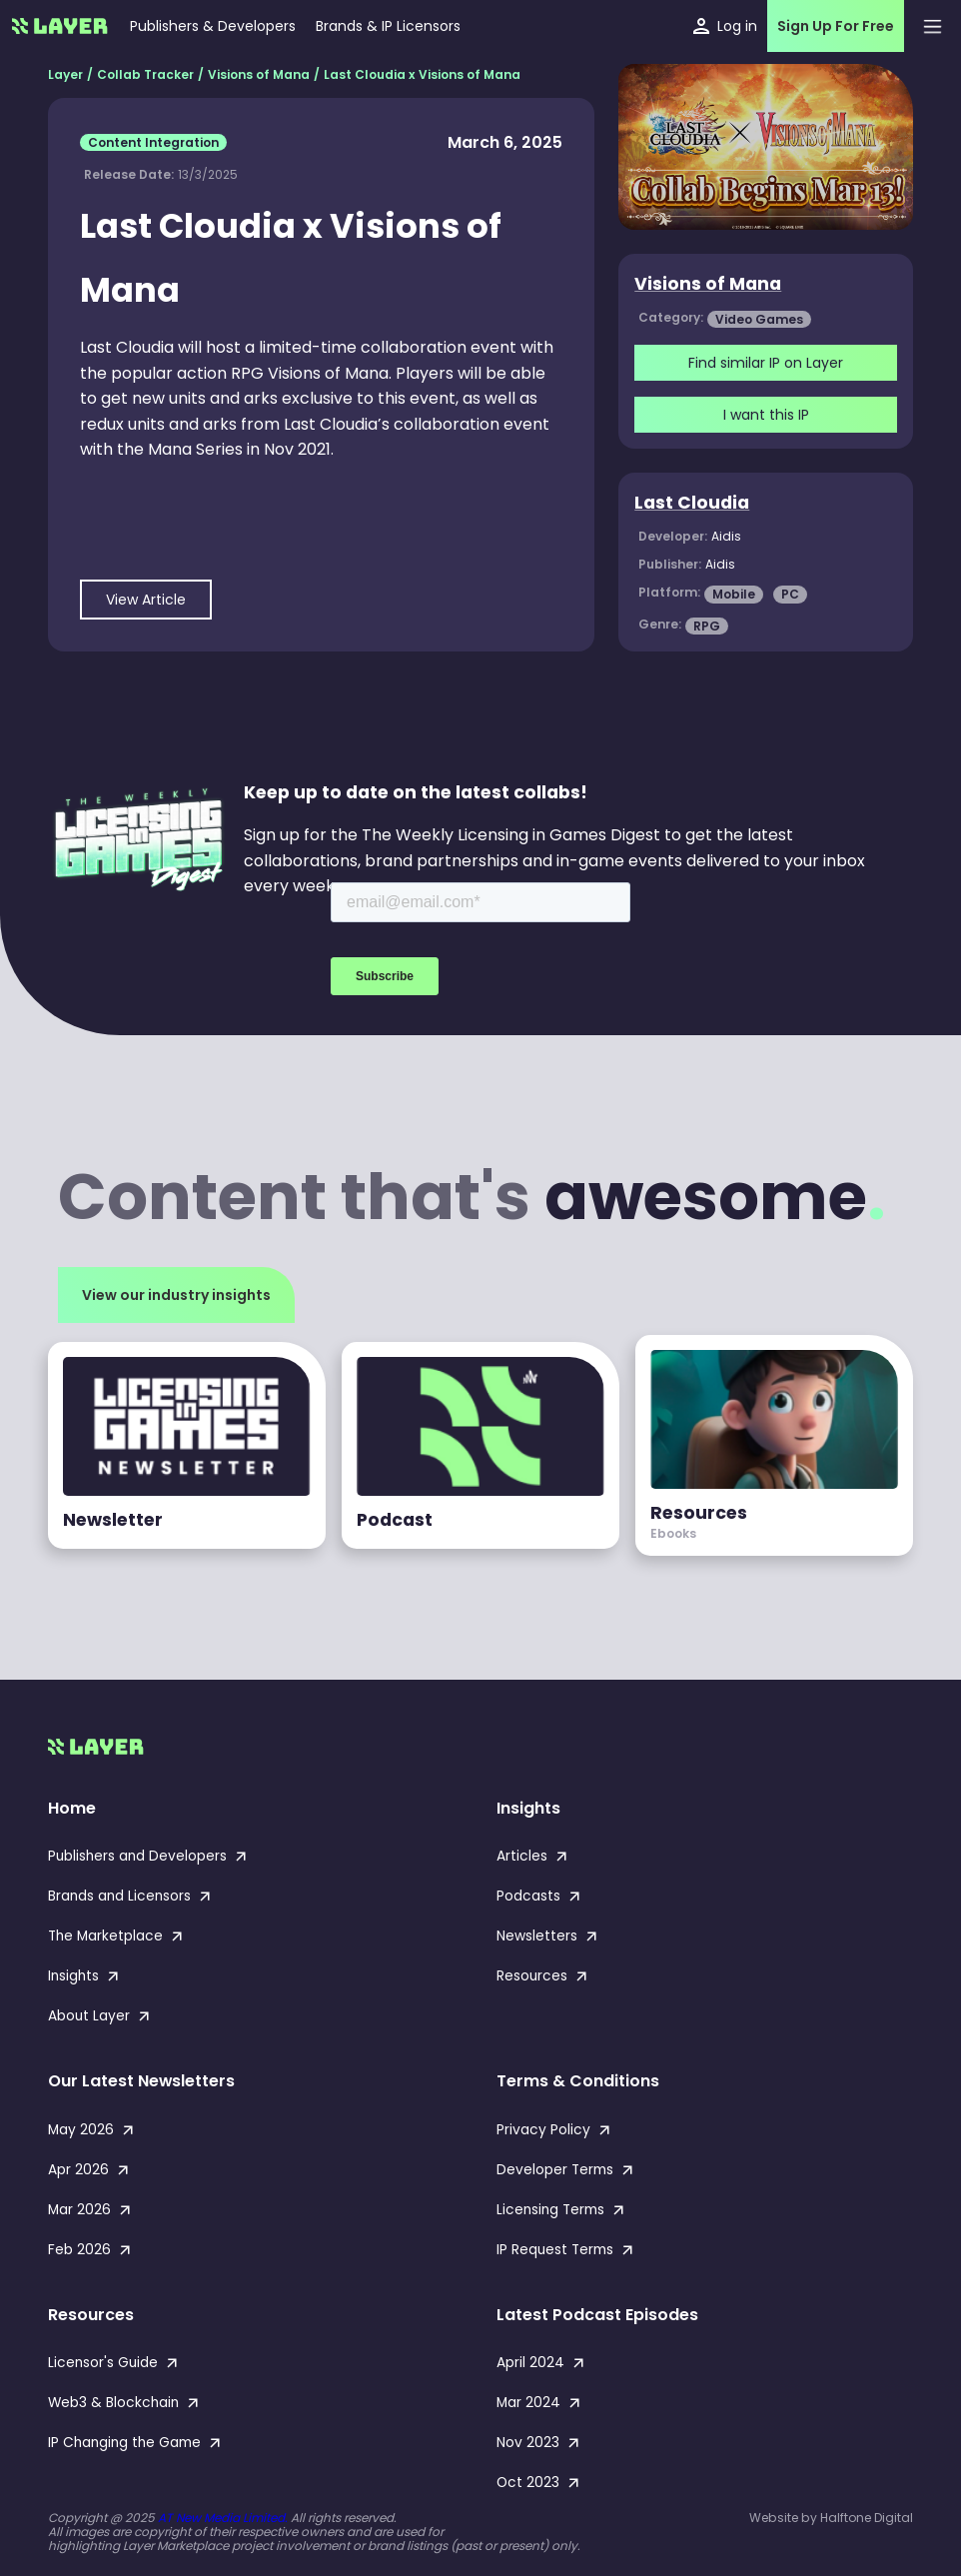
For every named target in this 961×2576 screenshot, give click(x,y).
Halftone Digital (866, 2517)
